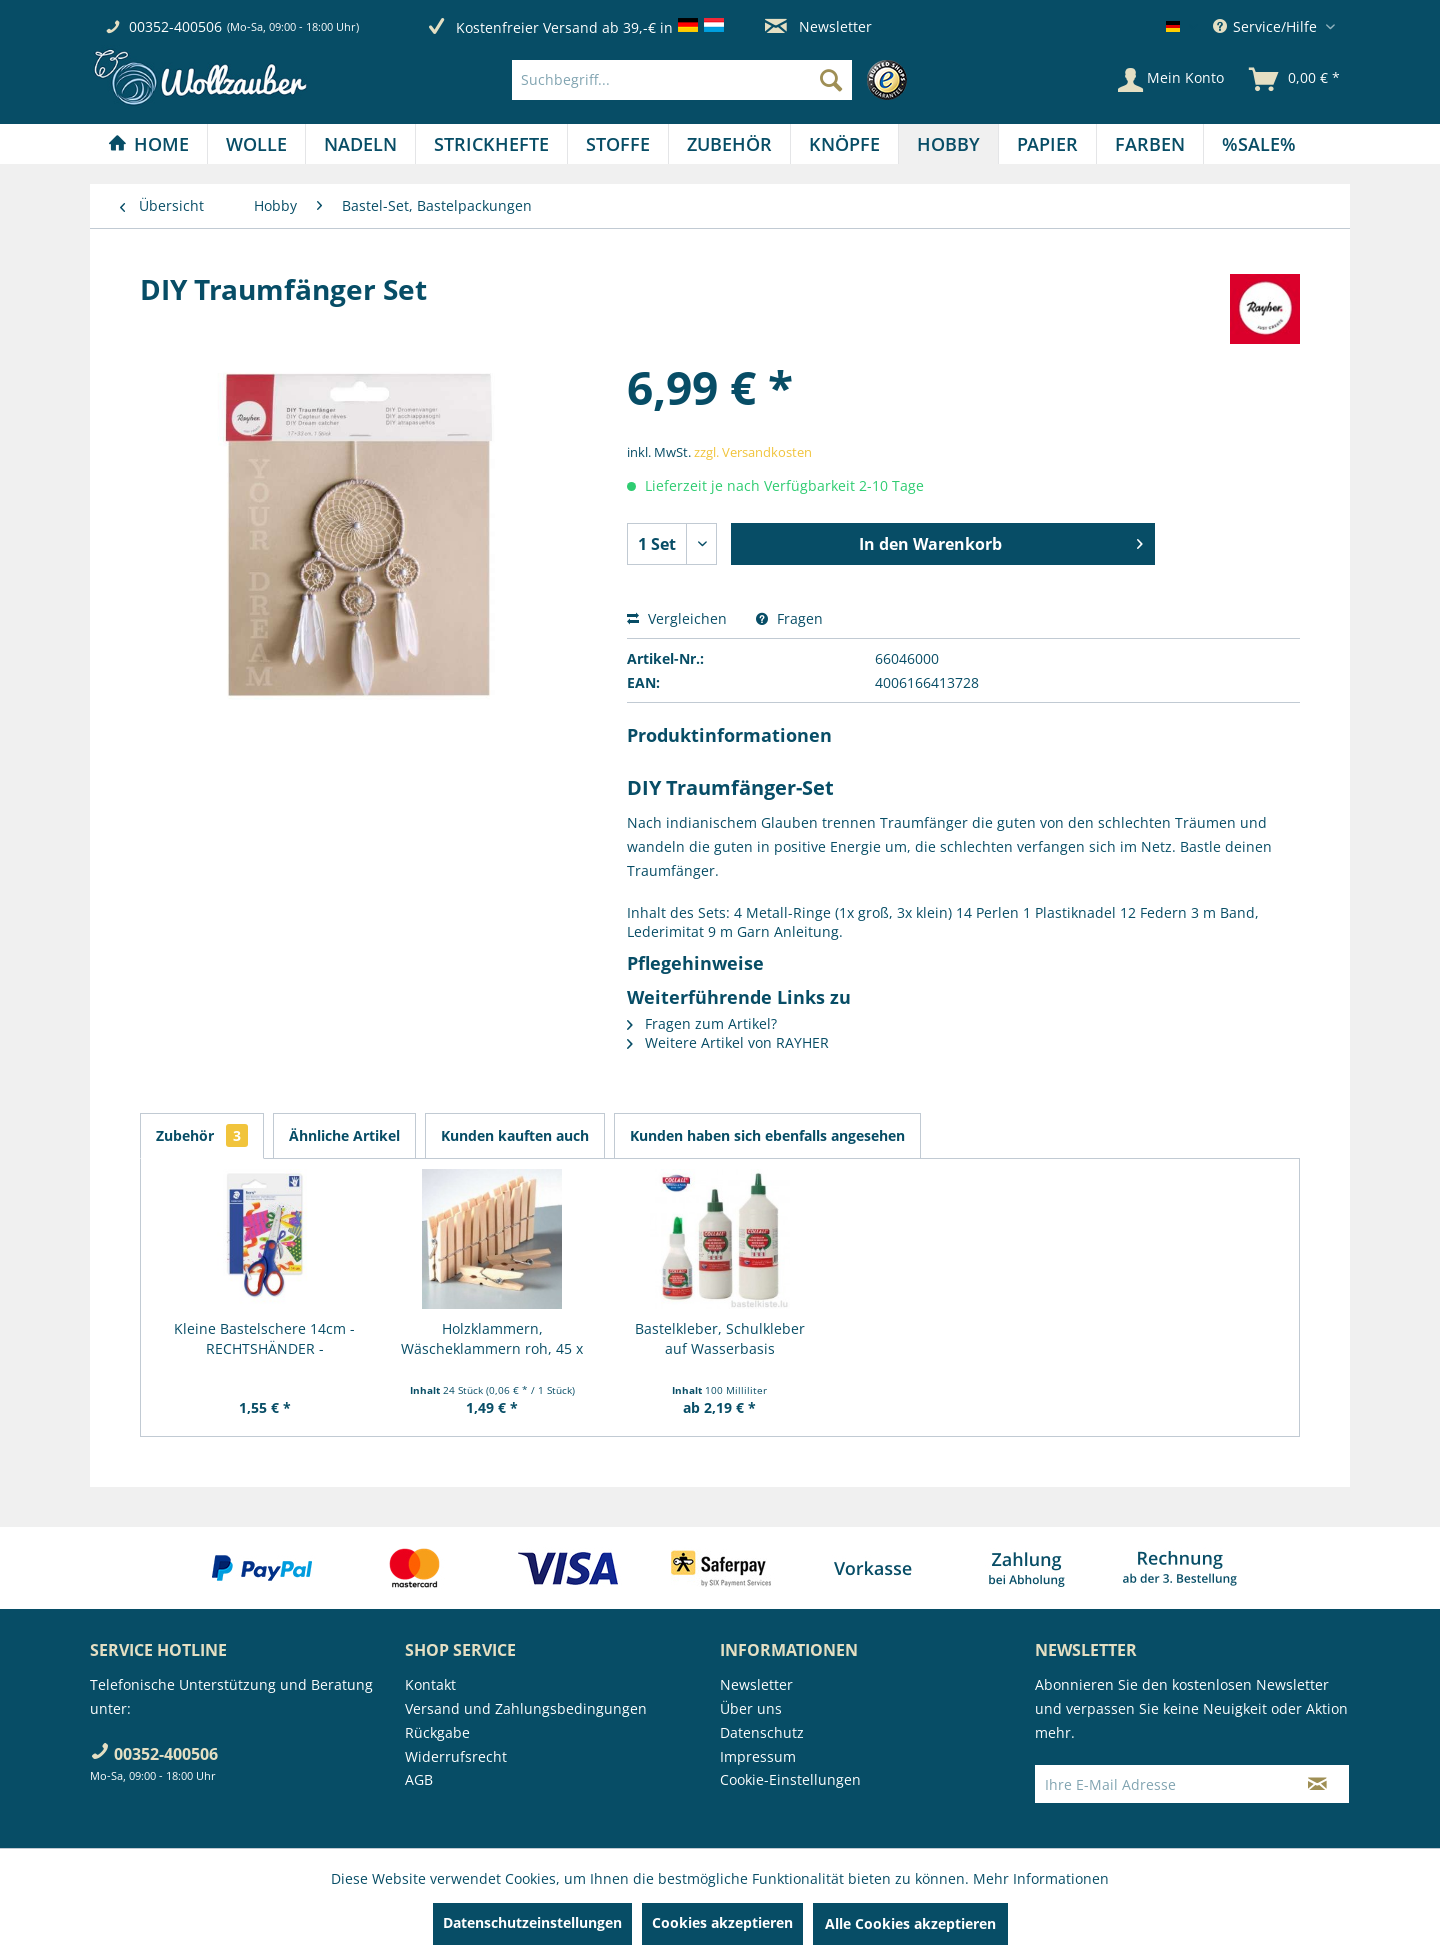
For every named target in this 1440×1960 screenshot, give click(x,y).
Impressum (758, 1756)
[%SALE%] (1259, 144)
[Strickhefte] (491, 144)
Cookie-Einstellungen (790, 1779)
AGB (419, 1779)
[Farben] (1150, 144)
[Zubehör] (729, 144)
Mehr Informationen (1041, 1878)
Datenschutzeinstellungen (532, 1922)
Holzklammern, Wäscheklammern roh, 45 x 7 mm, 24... (492, 1339)
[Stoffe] (618, 144)
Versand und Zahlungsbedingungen (526, 1708)
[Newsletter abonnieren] (1317, 1784)
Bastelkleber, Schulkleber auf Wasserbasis (720, 1338)
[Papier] (1047, 144)
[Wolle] (256, 144)
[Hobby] (948, 144)
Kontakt (430, 1684)
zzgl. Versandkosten (753, 452)
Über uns (751, 1708)
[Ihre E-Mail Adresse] (1161, 1784)
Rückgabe (437, 1732)
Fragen (789, 618)
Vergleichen (677, 618)
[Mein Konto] (1171, 80)
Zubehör (202, 1135)
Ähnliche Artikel (344, 1135)
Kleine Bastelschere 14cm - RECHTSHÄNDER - (264, 1338)
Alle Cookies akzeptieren (910, 1923)
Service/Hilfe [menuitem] (1267, 26)
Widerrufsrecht (456, 1756)
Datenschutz (762, 1732)
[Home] (148, 144)
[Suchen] (831, 80)
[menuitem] (714, 80)
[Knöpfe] (844, 144)
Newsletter (818, 26)
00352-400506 (175, 26)
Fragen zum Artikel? (702, 1023)
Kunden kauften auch (515, 1135)
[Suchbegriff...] (682, 80)
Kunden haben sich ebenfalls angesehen (767, 1135)
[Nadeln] (360, 144)
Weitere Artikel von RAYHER (728, 1042)
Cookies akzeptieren (722, 1922)
